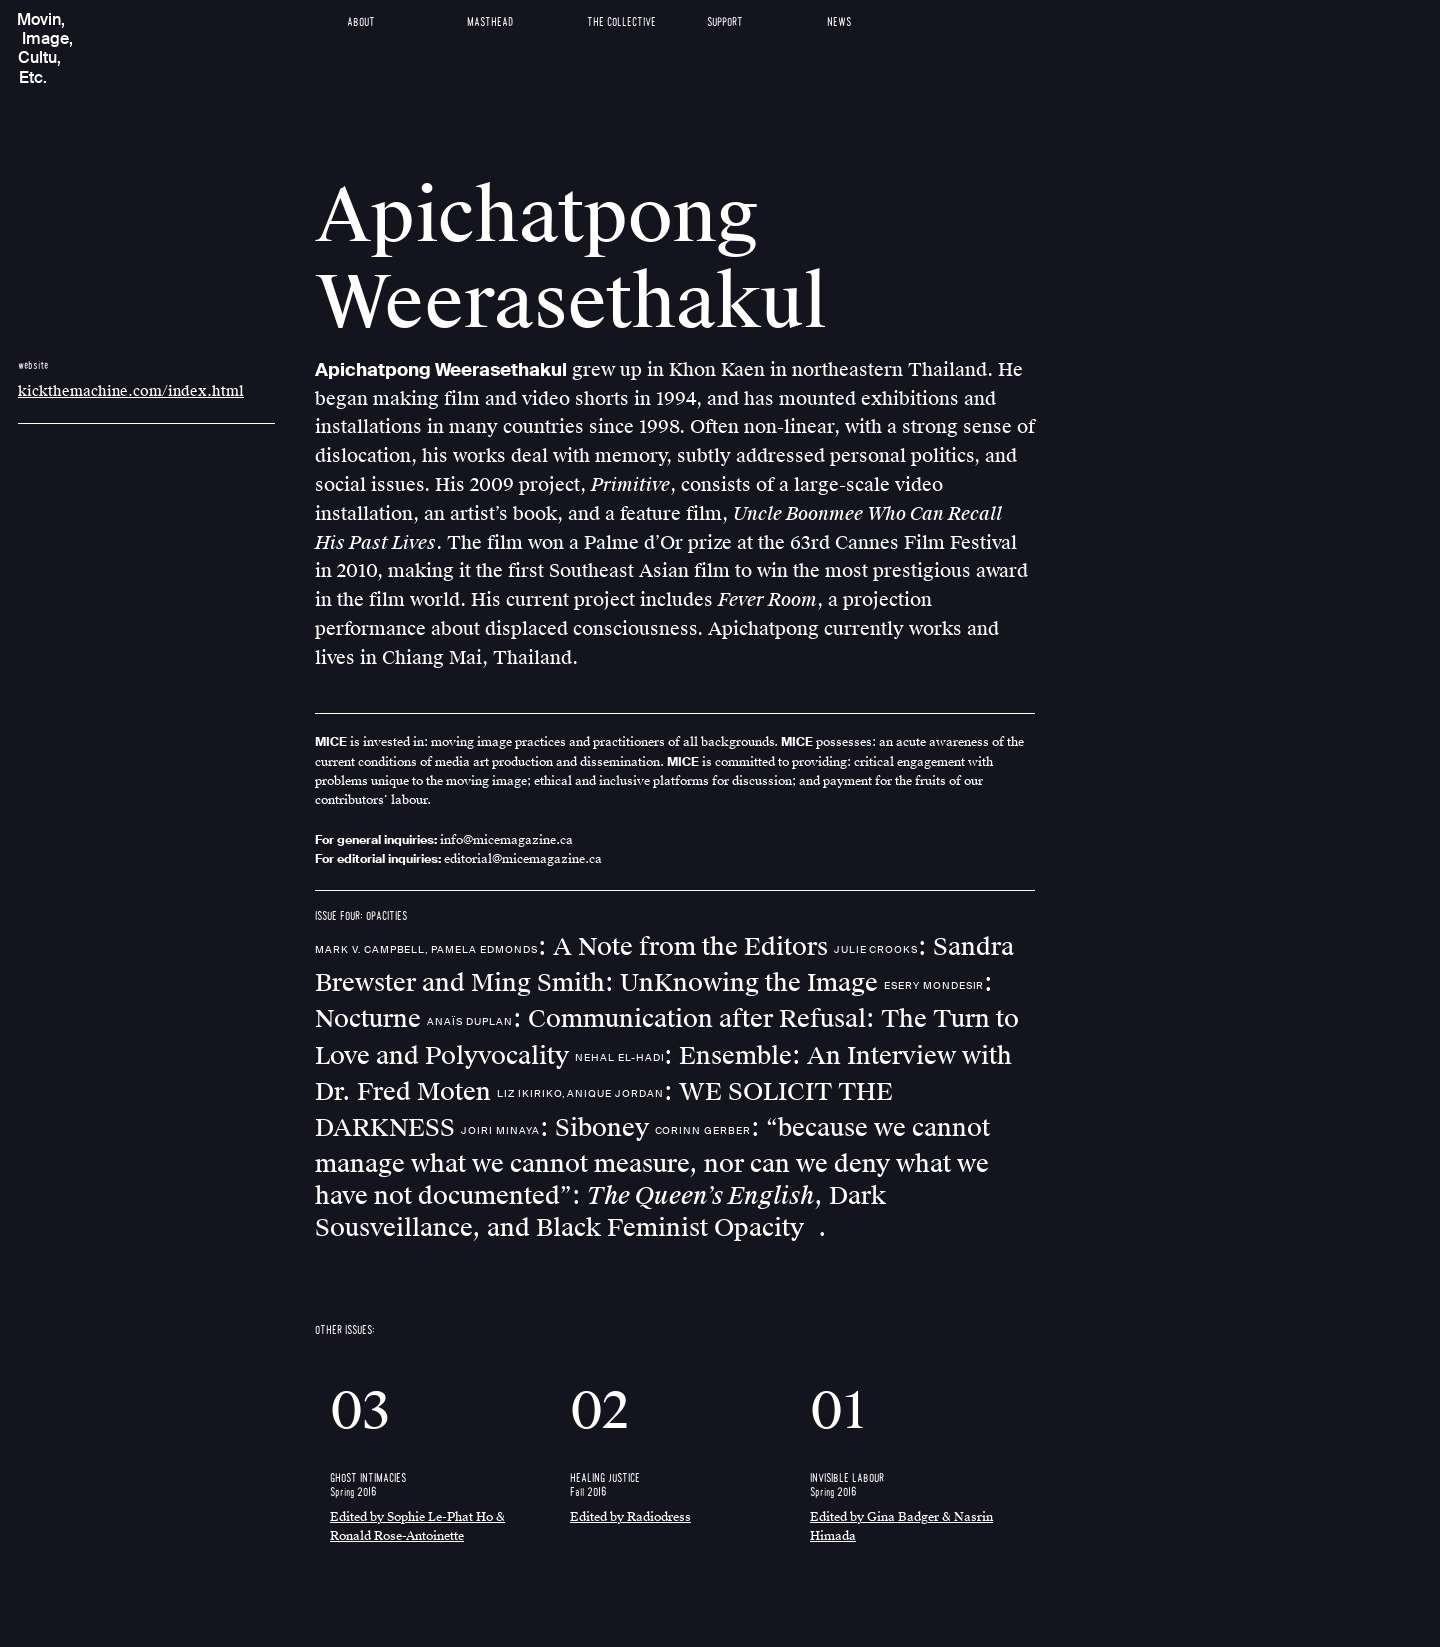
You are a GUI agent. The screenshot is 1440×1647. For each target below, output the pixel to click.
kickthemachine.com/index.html (131, 391)
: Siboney (558, 1128)
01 (838, 1411)
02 (599, 1411)
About (361, 22)
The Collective (621, 22)
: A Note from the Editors (574, 947)
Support (725, 22)
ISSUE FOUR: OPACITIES (361, 916)
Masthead (490, 22)
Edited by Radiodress (630, 1517)
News (839, 22)
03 (360, 1411)
